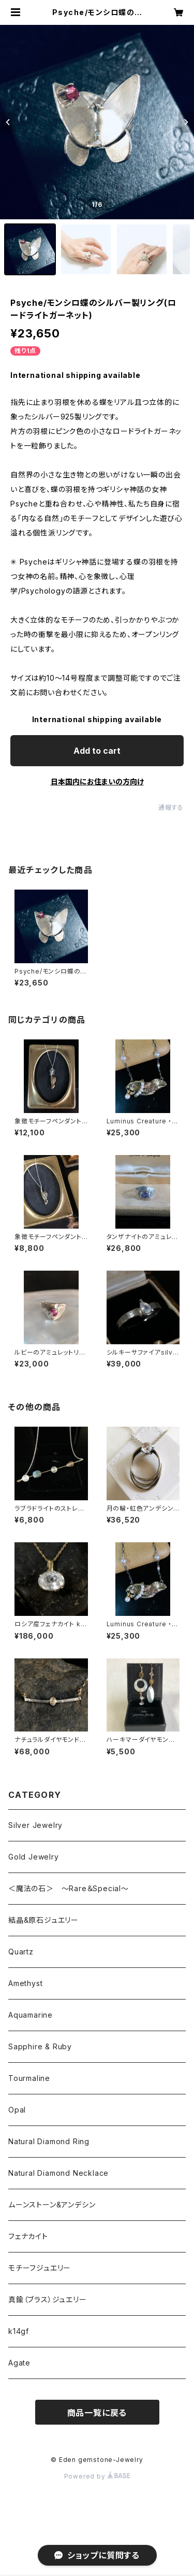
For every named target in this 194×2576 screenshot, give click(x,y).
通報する (171, 807)
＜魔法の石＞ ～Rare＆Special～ (68, 1888)
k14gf (18, 2331)
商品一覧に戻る (97, 2413)
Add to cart (97, 750)
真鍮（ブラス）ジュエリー (47, 2299)
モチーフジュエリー (39, 2267)
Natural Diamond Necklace (58, 2173)
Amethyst (25, 1983)
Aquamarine (30, 2014)
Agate (19, 2362)
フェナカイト (28, 2236)
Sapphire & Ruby (40, 2046)
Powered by (97, 2476)
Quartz (21, 1951)
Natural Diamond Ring (48, 2141)
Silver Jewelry (35, 1825)
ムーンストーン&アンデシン (51, 2204)
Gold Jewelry (33, 1856)
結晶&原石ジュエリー (43, 1920)
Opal (17, 2109)
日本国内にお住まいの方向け (97, 781)
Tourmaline (29, 2078)
